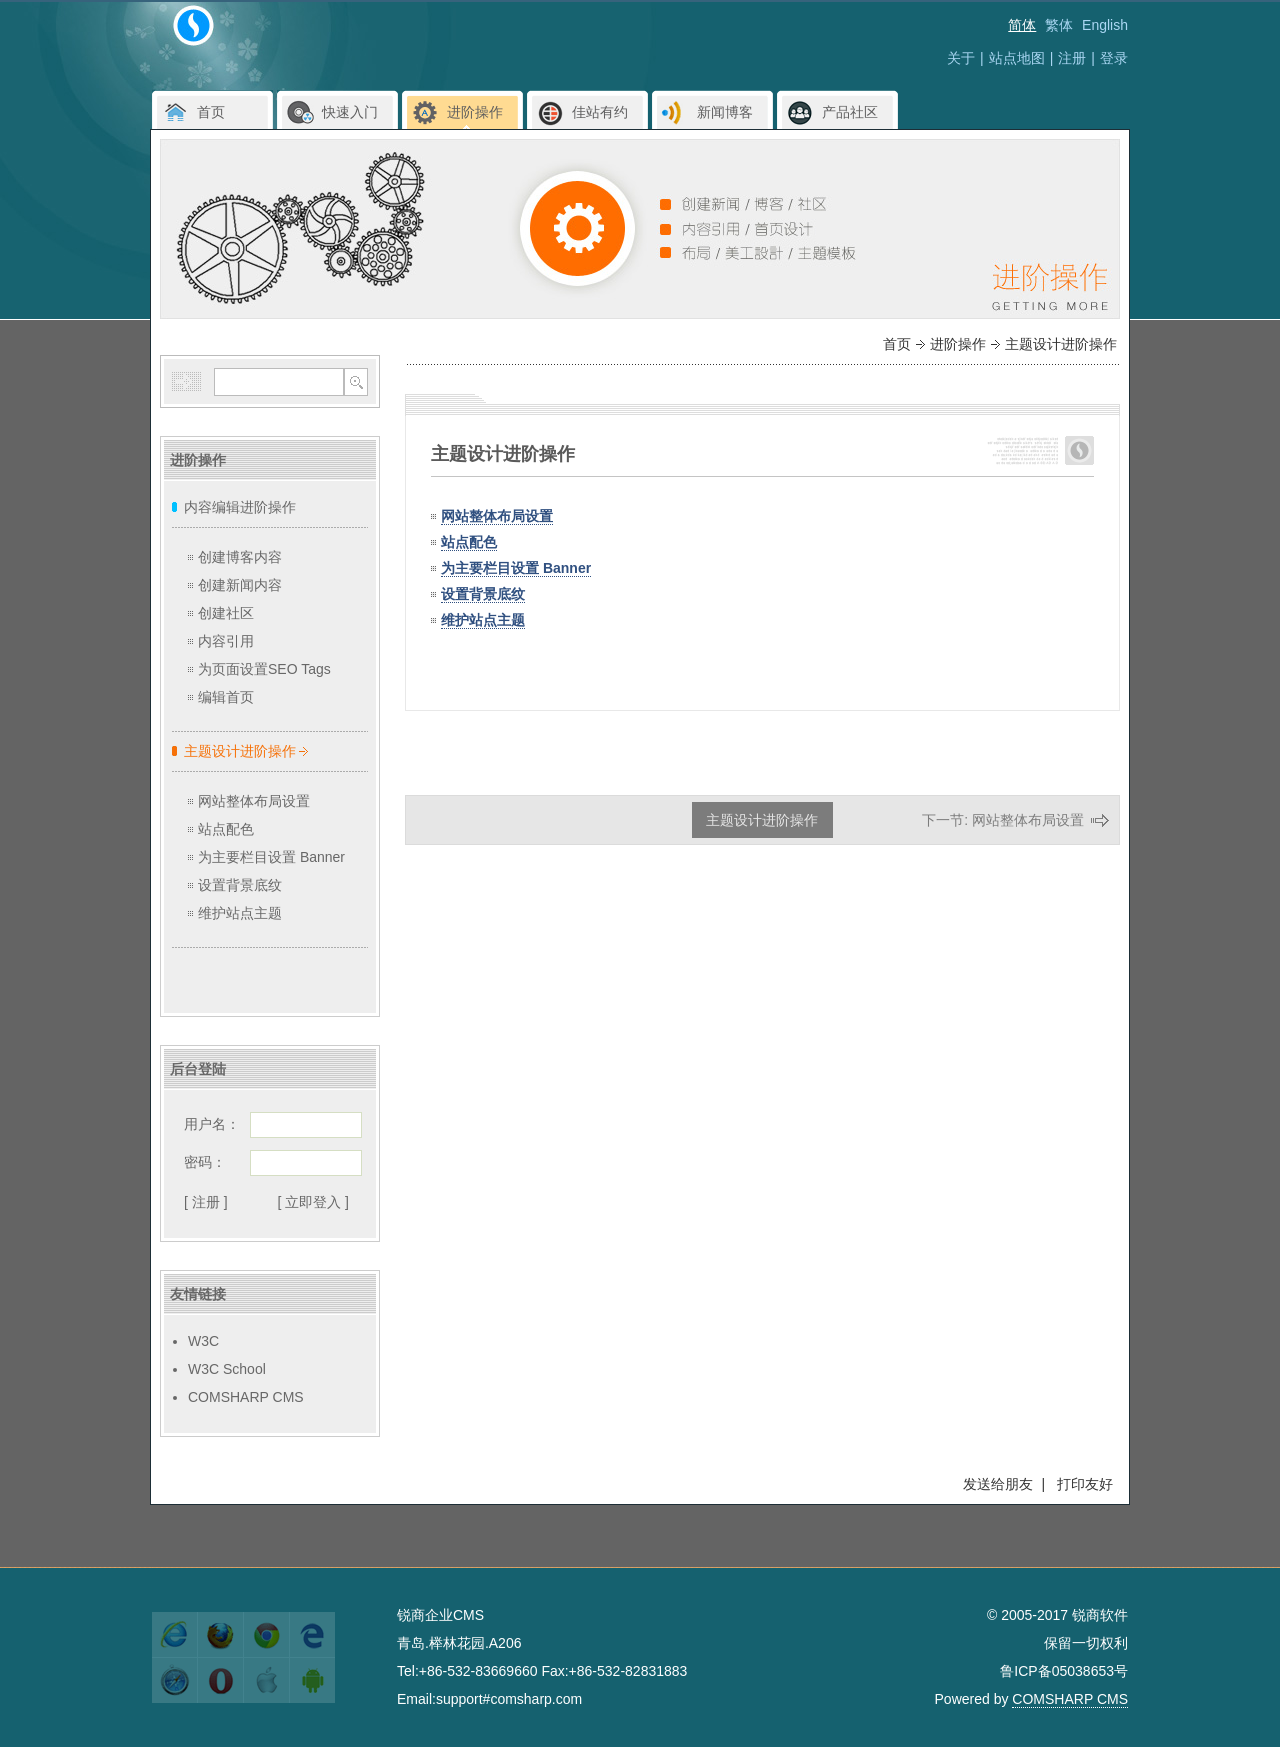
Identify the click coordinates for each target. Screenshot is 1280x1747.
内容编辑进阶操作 (240, 507)
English (1105, 25)
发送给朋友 (998, 1484)
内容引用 (226, 641)
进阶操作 (958, 344)
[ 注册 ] (206, 1202)
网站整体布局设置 (254, 801)
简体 (1022, 25)
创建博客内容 (240, 557)
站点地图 (1017, 58)
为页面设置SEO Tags (264, 669)
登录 (1114, 58)
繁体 (1059, 25)
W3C (203, 1341)
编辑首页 (226, 697)
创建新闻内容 (240, 585)
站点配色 (226, 829)
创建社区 (226, 613)
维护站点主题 (240, 913)
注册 (1072, 58)
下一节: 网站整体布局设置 (1015, 820)
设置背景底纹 (240, 885)
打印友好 (1085, 1484)
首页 (897, 344)
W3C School (227, 1369)
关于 (961, 58)
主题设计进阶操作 (240, 751)
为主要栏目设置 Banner (271, 857)
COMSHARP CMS (246, 1397)
